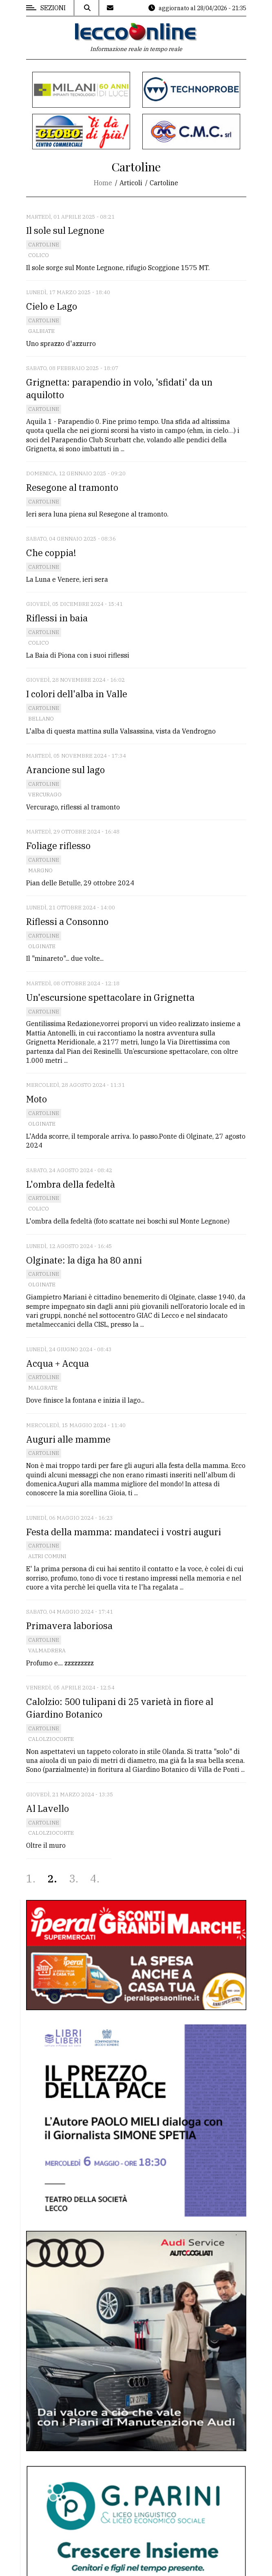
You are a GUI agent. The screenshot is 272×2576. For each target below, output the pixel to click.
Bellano (41, 718)
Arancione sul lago (65, 770)
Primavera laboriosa (69, 1626)
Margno (40, 870)
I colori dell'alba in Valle (76, 694)
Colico (38, 255)
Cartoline (43, 244)
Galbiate (41, 331)
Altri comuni (47, 1556)
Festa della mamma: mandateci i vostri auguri (123, 1532)
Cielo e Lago (51, 306)
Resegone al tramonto (72, 487)
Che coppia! (51, 553)
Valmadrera (47, 1650)
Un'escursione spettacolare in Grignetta (110, 997)
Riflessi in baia (57, 618)
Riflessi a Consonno (67, 921)
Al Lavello (47, 1808)
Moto (36, 1099)
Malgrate (42, 1387)
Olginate (41, 946)
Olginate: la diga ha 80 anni (84, 1260)
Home (103, 183)
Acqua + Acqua (57, 1363)
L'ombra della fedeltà (70, 1184)
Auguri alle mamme (68, 1439)
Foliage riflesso (58, 845)
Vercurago (45, 794)
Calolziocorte (51, 1739)
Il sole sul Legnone (65, 230)
